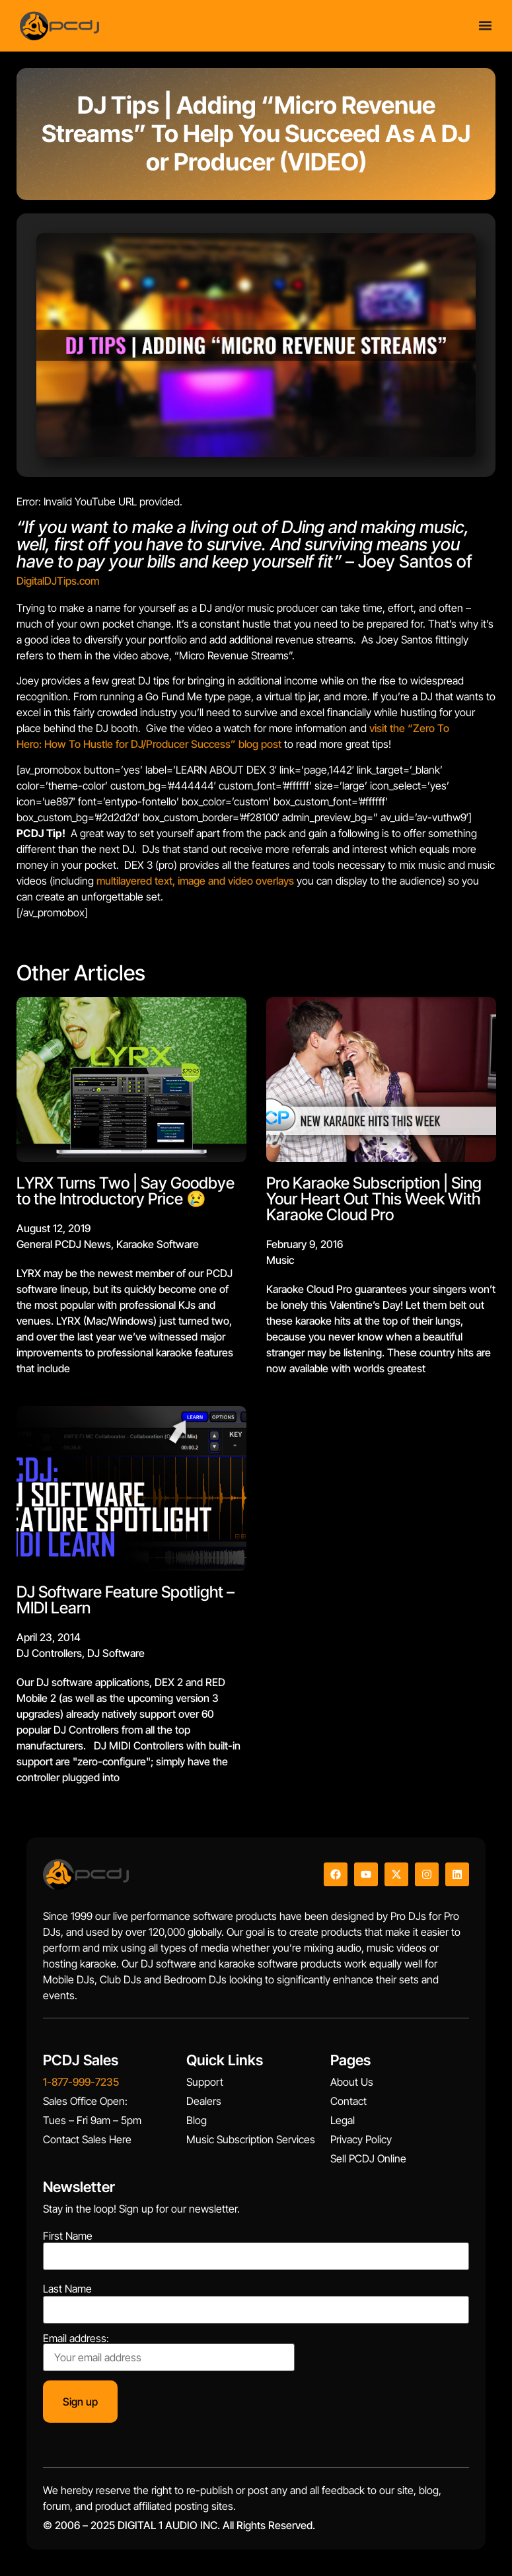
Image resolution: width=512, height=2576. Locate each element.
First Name (67, 2235)
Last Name (67, 2288)
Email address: (169, 2352)
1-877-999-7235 (81, 2081)
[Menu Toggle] (485, 23)
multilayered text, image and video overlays (195, 880)
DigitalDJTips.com (58, 580)
